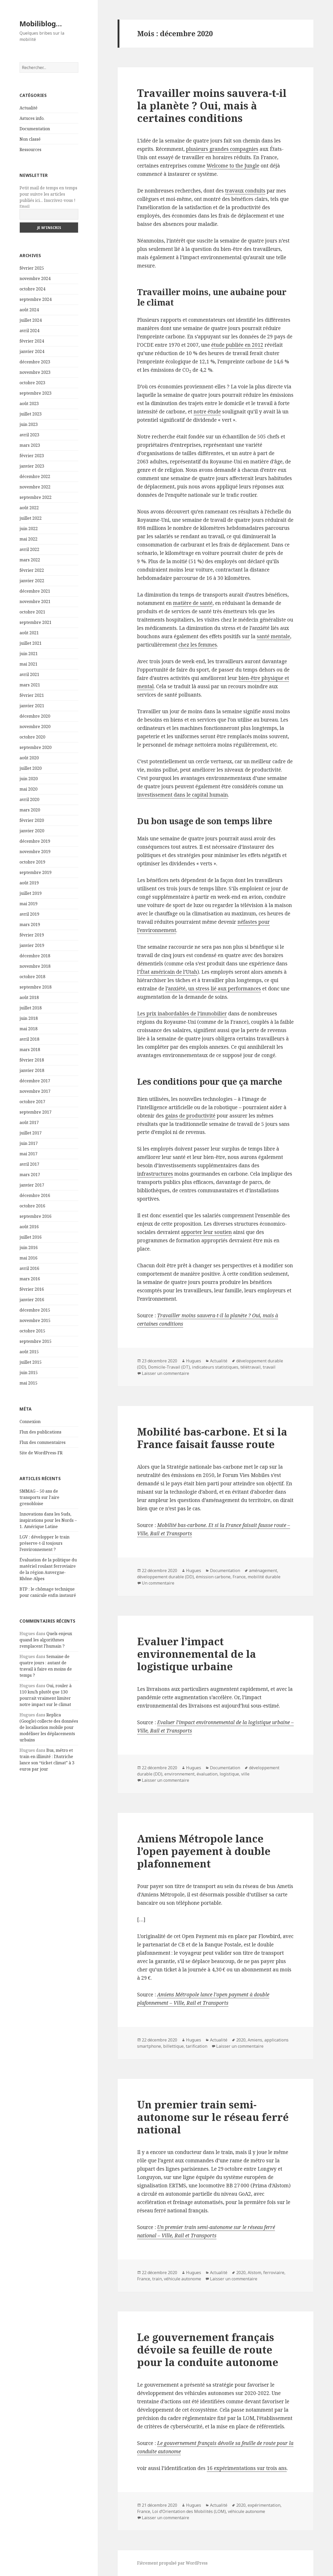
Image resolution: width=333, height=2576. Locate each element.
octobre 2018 (32, 976)
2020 (241, 2040)
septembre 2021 (36, 622)
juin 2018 (29, 1018)
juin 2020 (29, 778)
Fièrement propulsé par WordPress (172, 2563)
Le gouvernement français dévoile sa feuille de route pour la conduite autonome (207, 2349)
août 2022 (29, 508)
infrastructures (155, 1173)
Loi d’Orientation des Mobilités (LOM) (189, 2511)
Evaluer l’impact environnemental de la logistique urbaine (196, 1653)
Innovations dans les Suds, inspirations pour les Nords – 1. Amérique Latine (48, 1520)
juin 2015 (29, 1372)
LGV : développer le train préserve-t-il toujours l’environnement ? (44, 1543)
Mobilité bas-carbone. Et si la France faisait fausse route (212, 1438)
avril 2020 (29, 799)
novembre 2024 (35, 278)
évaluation (207, 1774)
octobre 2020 (32, 737)
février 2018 (32, 1060)
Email (25, 206)
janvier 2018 (32, 1070)
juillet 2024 (31, 320)
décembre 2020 (35, 716)
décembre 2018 (35, 956)
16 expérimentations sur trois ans (247, 2468)
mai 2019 (28, 904)
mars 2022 (30, 560)
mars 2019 (30, 924)
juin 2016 (29, 1247)
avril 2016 (29, 1268)
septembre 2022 (36, 497)
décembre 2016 (35, 1195)
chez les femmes (197, 644)
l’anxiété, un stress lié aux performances (213, 988)
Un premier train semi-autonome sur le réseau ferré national (213, 2116)
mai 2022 (28, 539)
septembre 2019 (36, 872)
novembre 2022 (35, 487)
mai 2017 (28, 1154)
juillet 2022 (31, 518)
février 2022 (32, 570)
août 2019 (29, 883)
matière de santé (193, 603)
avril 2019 (29, 914)
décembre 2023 (35, 362)
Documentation (35, 129)
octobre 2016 (32, 1206)
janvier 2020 (32, 831)
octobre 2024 (32, 289)
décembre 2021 (35, 591)
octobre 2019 (32, 862)
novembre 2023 (35, 372)
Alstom (254, 2272)
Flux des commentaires (43, 1442)
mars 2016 (30, 1279)
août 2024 (29, 310)
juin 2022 (29, 528)
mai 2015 (28, 1383)
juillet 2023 (31, 414)
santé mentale (273, 636)
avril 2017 (29, 1164)
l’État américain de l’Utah (167, 972)
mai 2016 (28, 1258)
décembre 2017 (35, 1081)
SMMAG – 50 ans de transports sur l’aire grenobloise (39, 1497)
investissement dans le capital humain (182, 794)
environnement (179, 1774)
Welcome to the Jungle (233, 165)
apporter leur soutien (206, 1232)
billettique (173, 2046)
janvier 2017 (32, 1185)
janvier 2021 (32, 706)
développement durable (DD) (165, 1577)
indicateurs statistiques (215, 1367)
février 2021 (32, 695)
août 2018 (29, 997)
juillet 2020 (31, 768)
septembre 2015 (36, 1341)
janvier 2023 (32, 466)
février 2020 (32, 820)
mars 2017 (30, 1174)
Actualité (28, 108)
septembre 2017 (36, 1112)
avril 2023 (29, 435)
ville (245, 1774)
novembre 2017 (35, 1091)
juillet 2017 (31, 1133)
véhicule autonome (182, 2279)
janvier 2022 (32, 581)
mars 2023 (30, 445)
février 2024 (32, 341)
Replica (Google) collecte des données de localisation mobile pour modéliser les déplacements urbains (49, 1727)
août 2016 (29, 1227)
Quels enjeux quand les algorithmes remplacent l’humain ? (46, 1640)
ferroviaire (273, 2272)
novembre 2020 (35, 726)
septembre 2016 (36, 1216)
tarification (196, 2046)
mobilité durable (264, 1577)
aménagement (263, 1570)
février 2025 (32, 268)
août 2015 (29, 1352)
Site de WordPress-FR (41, 1453)
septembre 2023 (36, 393)
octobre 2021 (32, 612)
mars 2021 (30, 685)
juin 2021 (29, 653)
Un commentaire (158, 1583)
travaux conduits (245, 190)
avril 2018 (29, 1039)
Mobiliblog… (41, 23)
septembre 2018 (36, 987)
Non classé (30, 139)
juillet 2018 (31, 1008)
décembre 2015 (35, 1310)
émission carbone (213, 1577)
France (239, 1577)
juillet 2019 (31, 893)
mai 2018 (28, 1029)
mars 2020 (30, 810)
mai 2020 (28, 789)
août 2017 (29, 1122)
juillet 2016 (31, 1237)
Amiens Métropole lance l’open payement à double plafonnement (204, 1851)
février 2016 (32, 1289)
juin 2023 (29, 424)
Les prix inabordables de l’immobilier (182, 1013)
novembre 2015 (35, 1320)
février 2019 (32, 935)
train (157, 2279)
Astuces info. (32, 118)
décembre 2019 (35, 841)
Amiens (255, 2040)
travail (269, 1367)
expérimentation (264, 2505)
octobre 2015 (32, 1331)
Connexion (30, 1421)
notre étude (207, 411)
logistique (229, 1774)
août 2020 (29, 758)
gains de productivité (190, 1115)
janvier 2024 (32, 351)
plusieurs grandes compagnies (222, 149)
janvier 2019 (32, 945)
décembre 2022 (35, 476)
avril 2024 (29, 330)
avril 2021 (29, 674)
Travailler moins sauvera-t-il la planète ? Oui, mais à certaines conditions (211, 105)
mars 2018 (30, 1049)
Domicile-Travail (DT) (169, 1367)
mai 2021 (28, 664)
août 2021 (29, 633)
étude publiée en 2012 (237, 345)
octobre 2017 (32, 1101)
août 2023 (29, 403)
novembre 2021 (35, 601)
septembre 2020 (36, 747)
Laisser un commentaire (165, 1373)
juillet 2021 (31, 643)
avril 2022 (29, 549)
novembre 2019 (35, 851)
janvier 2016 (32, 1299)
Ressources (30, 149)
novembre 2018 (35, 966)
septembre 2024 (36, 299)
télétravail (250, 1367)
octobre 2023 (32, 383)
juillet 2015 (31, 1362)
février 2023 (32, 455)
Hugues (193, 1361)
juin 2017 (29, 1143)
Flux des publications (40, 1432)
